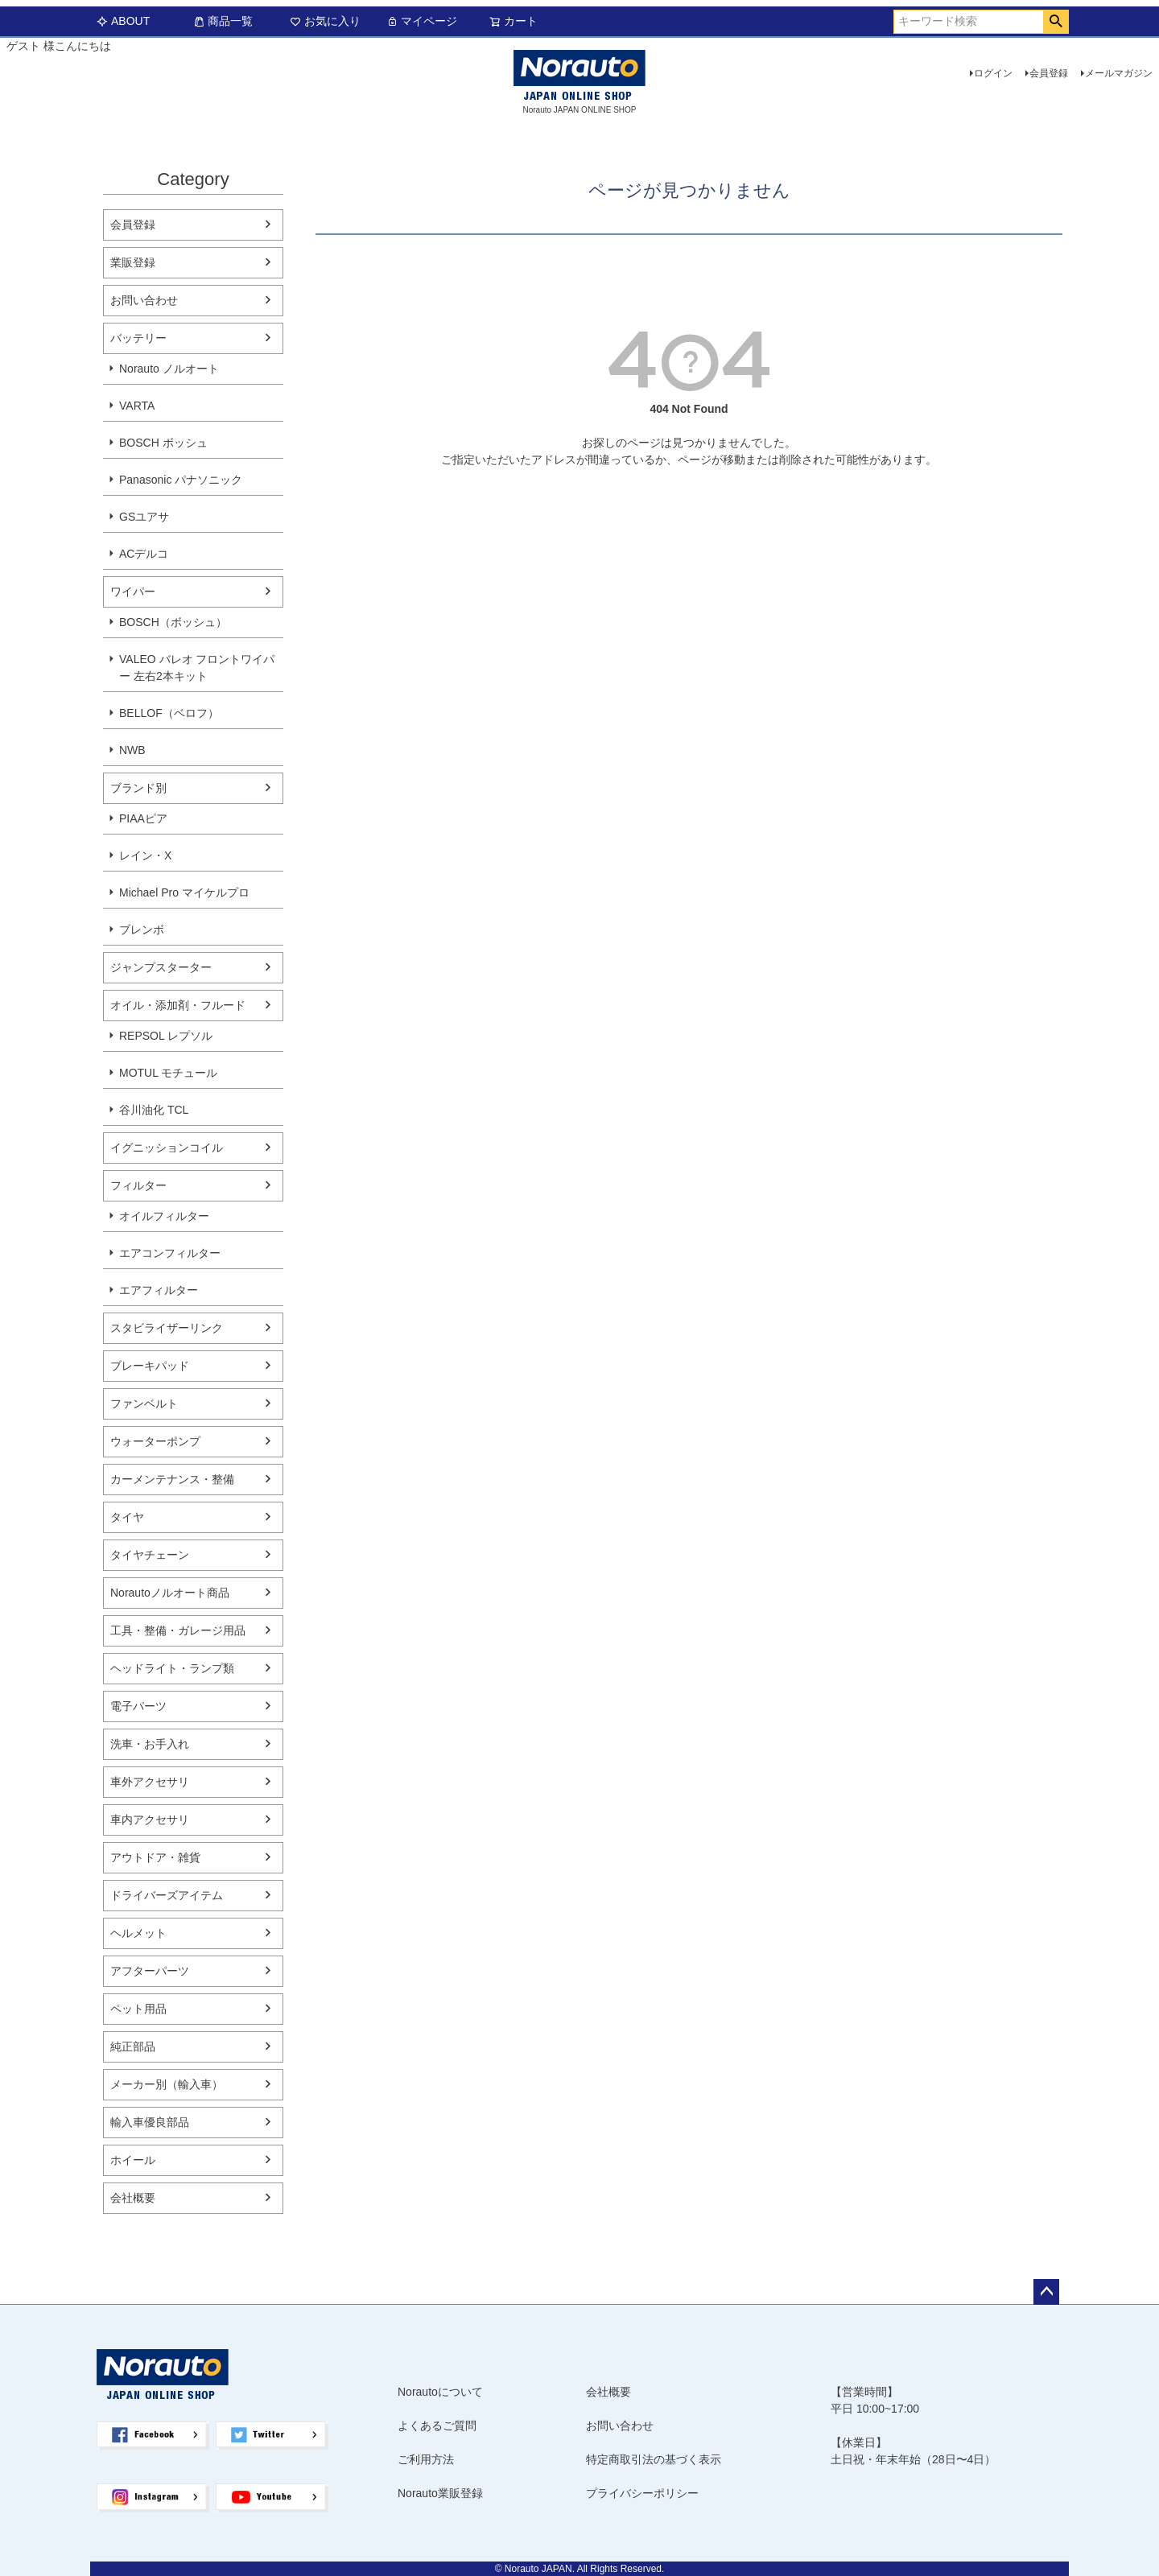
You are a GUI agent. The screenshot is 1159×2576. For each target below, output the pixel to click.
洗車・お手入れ (149, 1743)
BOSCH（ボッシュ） (173, 622)
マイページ (421, 20)
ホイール (132, 2160)
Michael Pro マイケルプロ (184, 892)
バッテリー (138, 338)
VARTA (137, 405)
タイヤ (127, 1517)
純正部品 (132, 2046)
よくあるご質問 (437, 2425)
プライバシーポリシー (642, 2493)
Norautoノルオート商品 (169, 1592)
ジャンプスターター (161, 967)
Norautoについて (440, 2391)
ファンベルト (144, 1403)
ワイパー (132, 591)
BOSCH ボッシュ (163, 442)
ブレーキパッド (149, 1365)
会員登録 (1048, 73)
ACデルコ (143, 553)
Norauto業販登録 (440, 2493)
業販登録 (132, 262)
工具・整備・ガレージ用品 (177, 1630)
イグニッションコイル (166, 1147)
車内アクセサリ (149, 1819)
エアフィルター (158, 1290)
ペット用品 (138, 2008)
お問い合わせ (144, 300)
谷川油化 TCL (153, 1109)
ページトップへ (1046, 2292)
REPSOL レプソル (165, 1035)
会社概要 (132, 2197)
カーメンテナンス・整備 (172, 1479)
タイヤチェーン (149, 1554)
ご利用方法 (426, 2459)
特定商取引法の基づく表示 (653, 2459)
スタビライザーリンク (166, 1327)
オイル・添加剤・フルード (177, 1005)
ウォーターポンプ (155, 1441)
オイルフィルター (164, 1216)
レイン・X (145, 855)
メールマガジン (1119, 73)
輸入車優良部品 (149, 2122)
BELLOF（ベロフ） (169, 713)
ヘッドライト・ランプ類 (172, 1668)
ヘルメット (138, 1933)
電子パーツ (138, 1706)
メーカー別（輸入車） (166, 2084)
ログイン (993, 73)
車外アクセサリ (149, 1781)
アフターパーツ (149, 1970)
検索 (1055, 21)
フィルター (138, 1185)
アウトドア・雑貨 (155, 1857)
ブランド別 (138, 787)
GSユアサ (144, 516)
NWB (132, 750)
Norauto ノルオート (169, 368)
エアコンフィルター (170, 1253)
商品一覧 (223, 20)
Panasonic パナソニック (180, 479)
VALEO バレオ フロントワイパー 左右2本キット (196, 667)
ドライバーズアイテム (166, 1895)
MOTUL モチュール (168, 1072)
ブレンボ (141, 929)
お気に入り (325, 20)
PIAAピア (143, 818)
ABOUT (123, 20)
